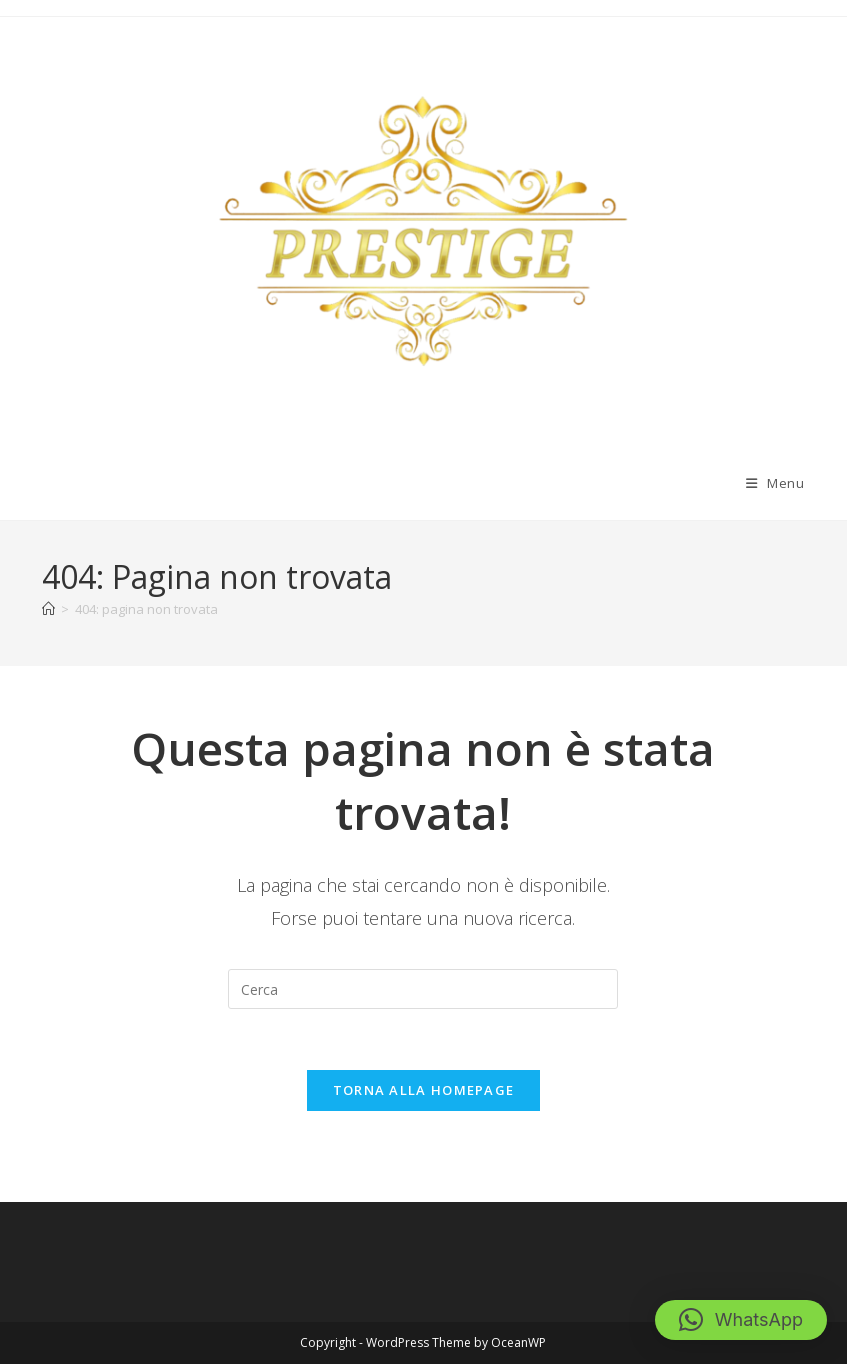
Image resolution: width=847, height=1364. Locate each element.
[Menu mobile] (775, 483)
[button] (741, 1320)
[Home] (48, 609)
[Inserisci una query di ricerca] (423, 989)
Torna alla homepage (424, 1090)
